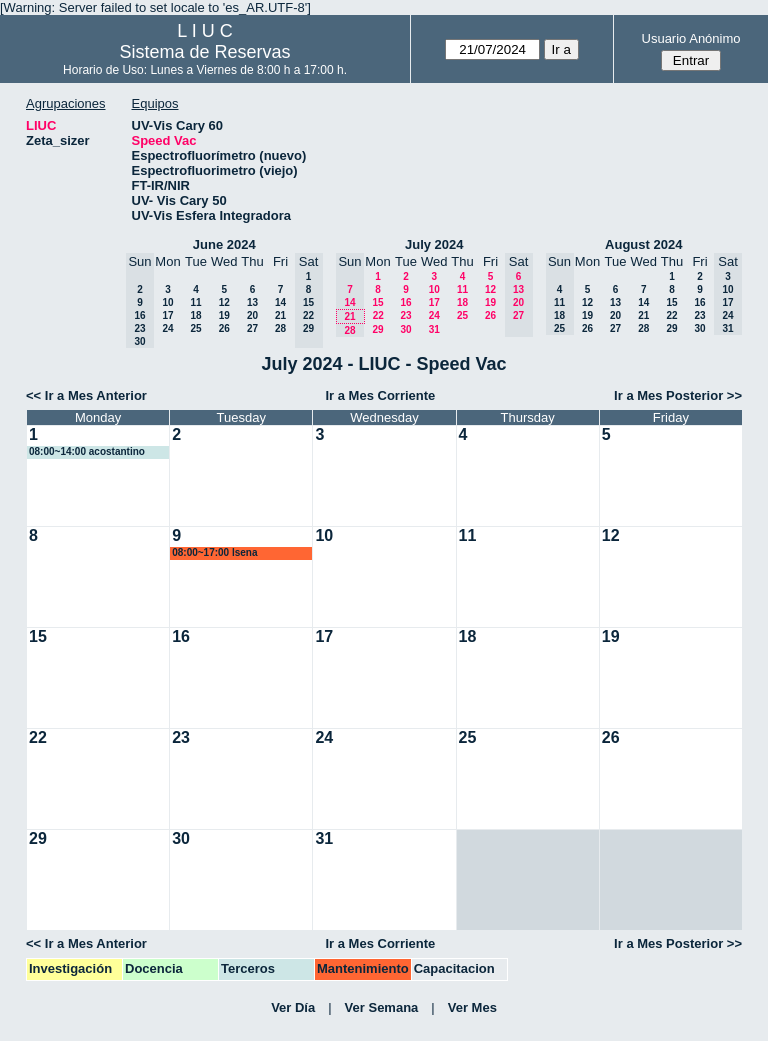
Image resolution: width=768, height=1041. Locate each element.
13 (252, 302)
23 (405, 315)
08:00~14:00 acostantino (87, 451)
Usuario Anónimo (691, 38)
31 (434, 329)
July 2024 (434, 244)
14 (280, 302)
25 (195, 328)
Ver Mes (472, 1007)
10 (167, 302)
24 (167, 328)
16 (405, 302)
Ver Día (293, 1007)
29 (377, 329)
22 (378, 315)
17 (167, 315)
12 (224, 302)
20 (252, 315)
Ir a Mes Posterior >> (678, 395)
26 (224, 328)
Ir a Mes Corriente (380, 395)
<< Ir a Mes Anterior (86, 395)
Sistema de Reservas (205, 52)
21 (280, 315)
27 (252, 328)
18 (195, 315)
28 (280, 328)
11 (195, 302)
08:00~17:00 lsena (214, 552)
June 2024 (224, 244)
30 (405, 329)
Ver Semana (382, 1007)
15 (377, 302)
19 (224, 315)
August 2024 (643, 244)
